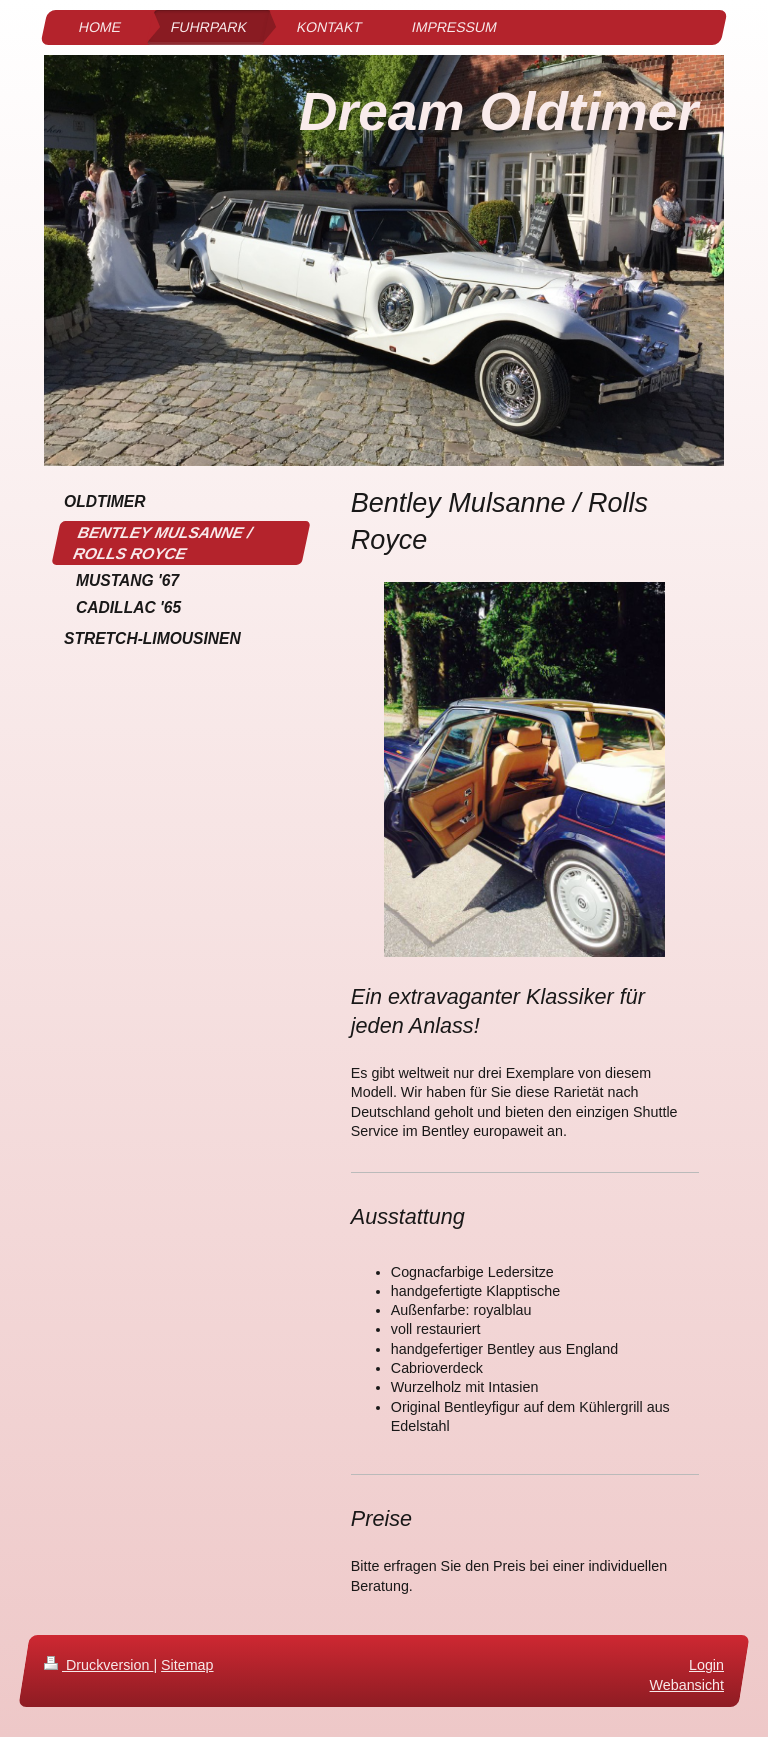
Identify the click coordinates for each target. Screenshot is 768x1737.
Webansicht (687, 1685)
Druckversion (98, 1665)
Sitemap (187, 1665)
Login (706, 1665)
